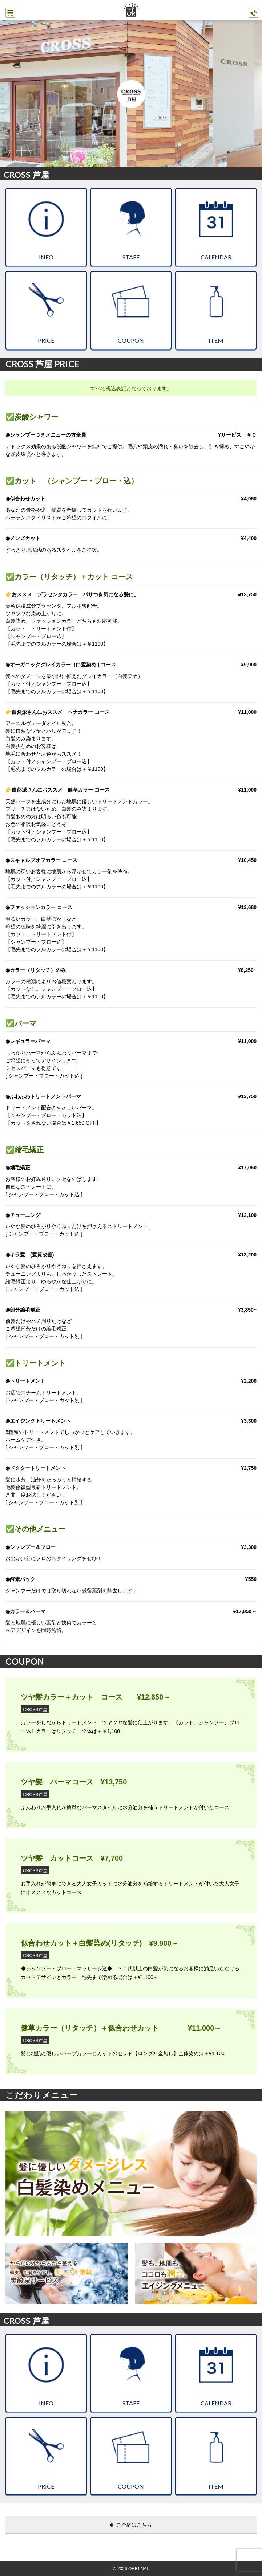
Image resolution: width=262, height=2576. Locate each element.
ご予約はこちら (134, 2525)
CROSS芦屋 (35, 1709)
